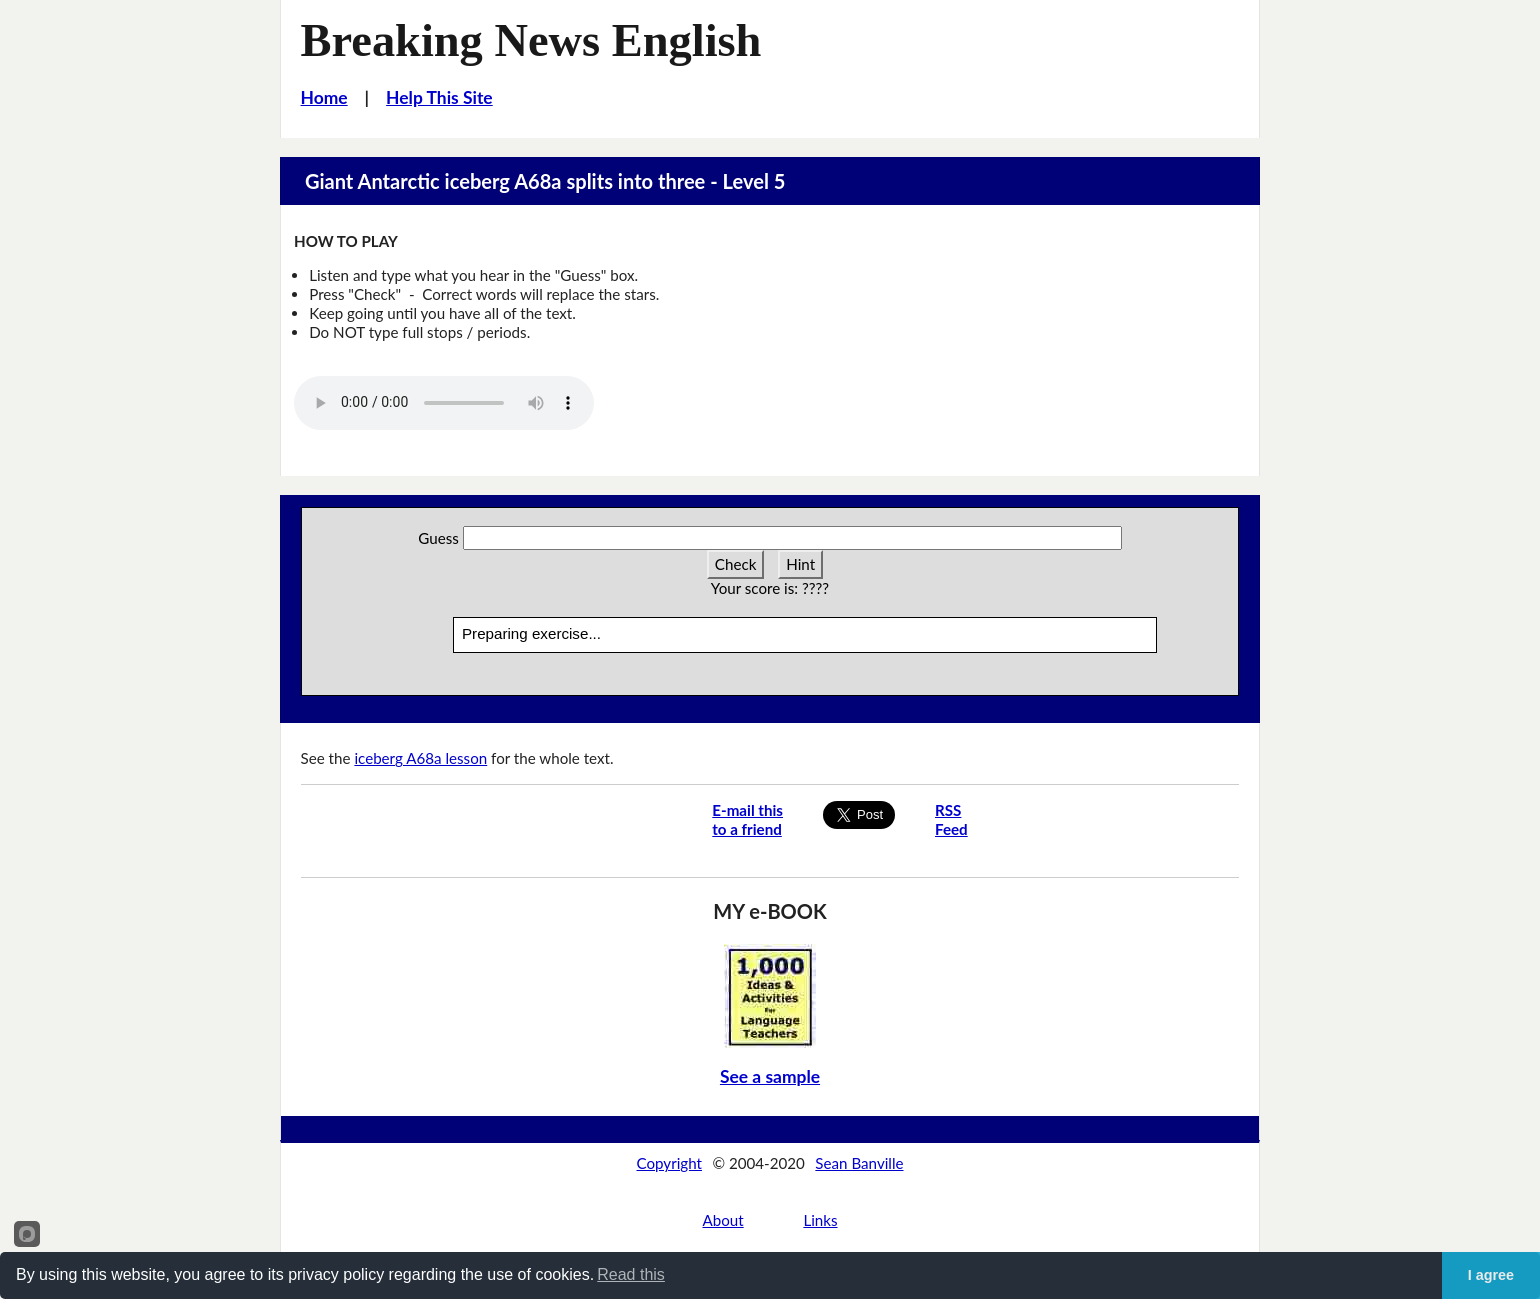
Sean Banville (859, 1163)
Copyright (669, 1163)
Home (324, 97)
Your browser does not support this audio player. (444, 403)
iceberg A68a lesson (420, 758)
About (722, 1220)
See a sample (770, 1076)
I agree (1491, 1275)
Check (736, 564)
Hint (800, 564)
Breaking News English (531, 40)
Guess (438, 538)
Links (820, 1220)
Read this (631, 1274)
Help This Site (439, 97)
